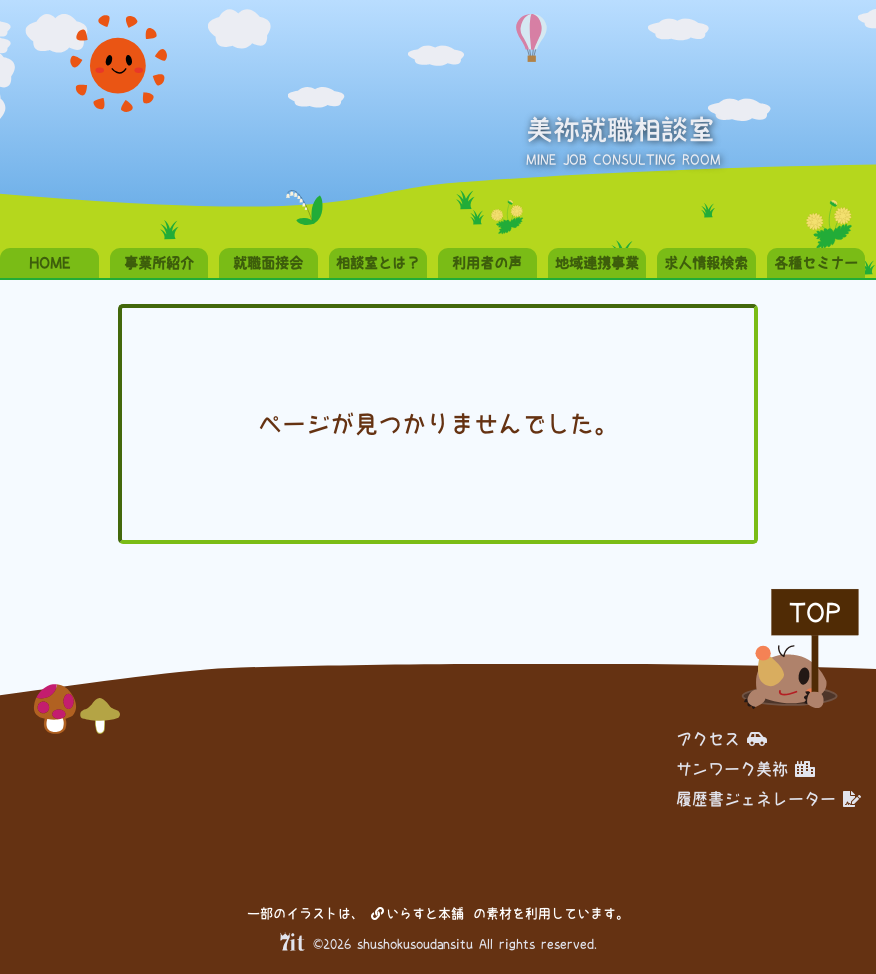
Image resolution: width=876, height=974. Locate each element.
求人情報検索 (706, 263)
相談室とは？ (378, 263)
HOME (49, 263)
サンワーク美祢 (745, 769)
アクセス (721, 739)
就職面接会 (268, 263)
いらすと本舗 (417, 913)
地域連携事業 (597, 263)
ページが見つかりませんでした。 (438, 424)
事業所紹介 (159, 263)
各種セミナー (816, 263)
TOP (815, 612)
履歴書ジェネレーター (768, 799)
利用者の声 (487, 263)
